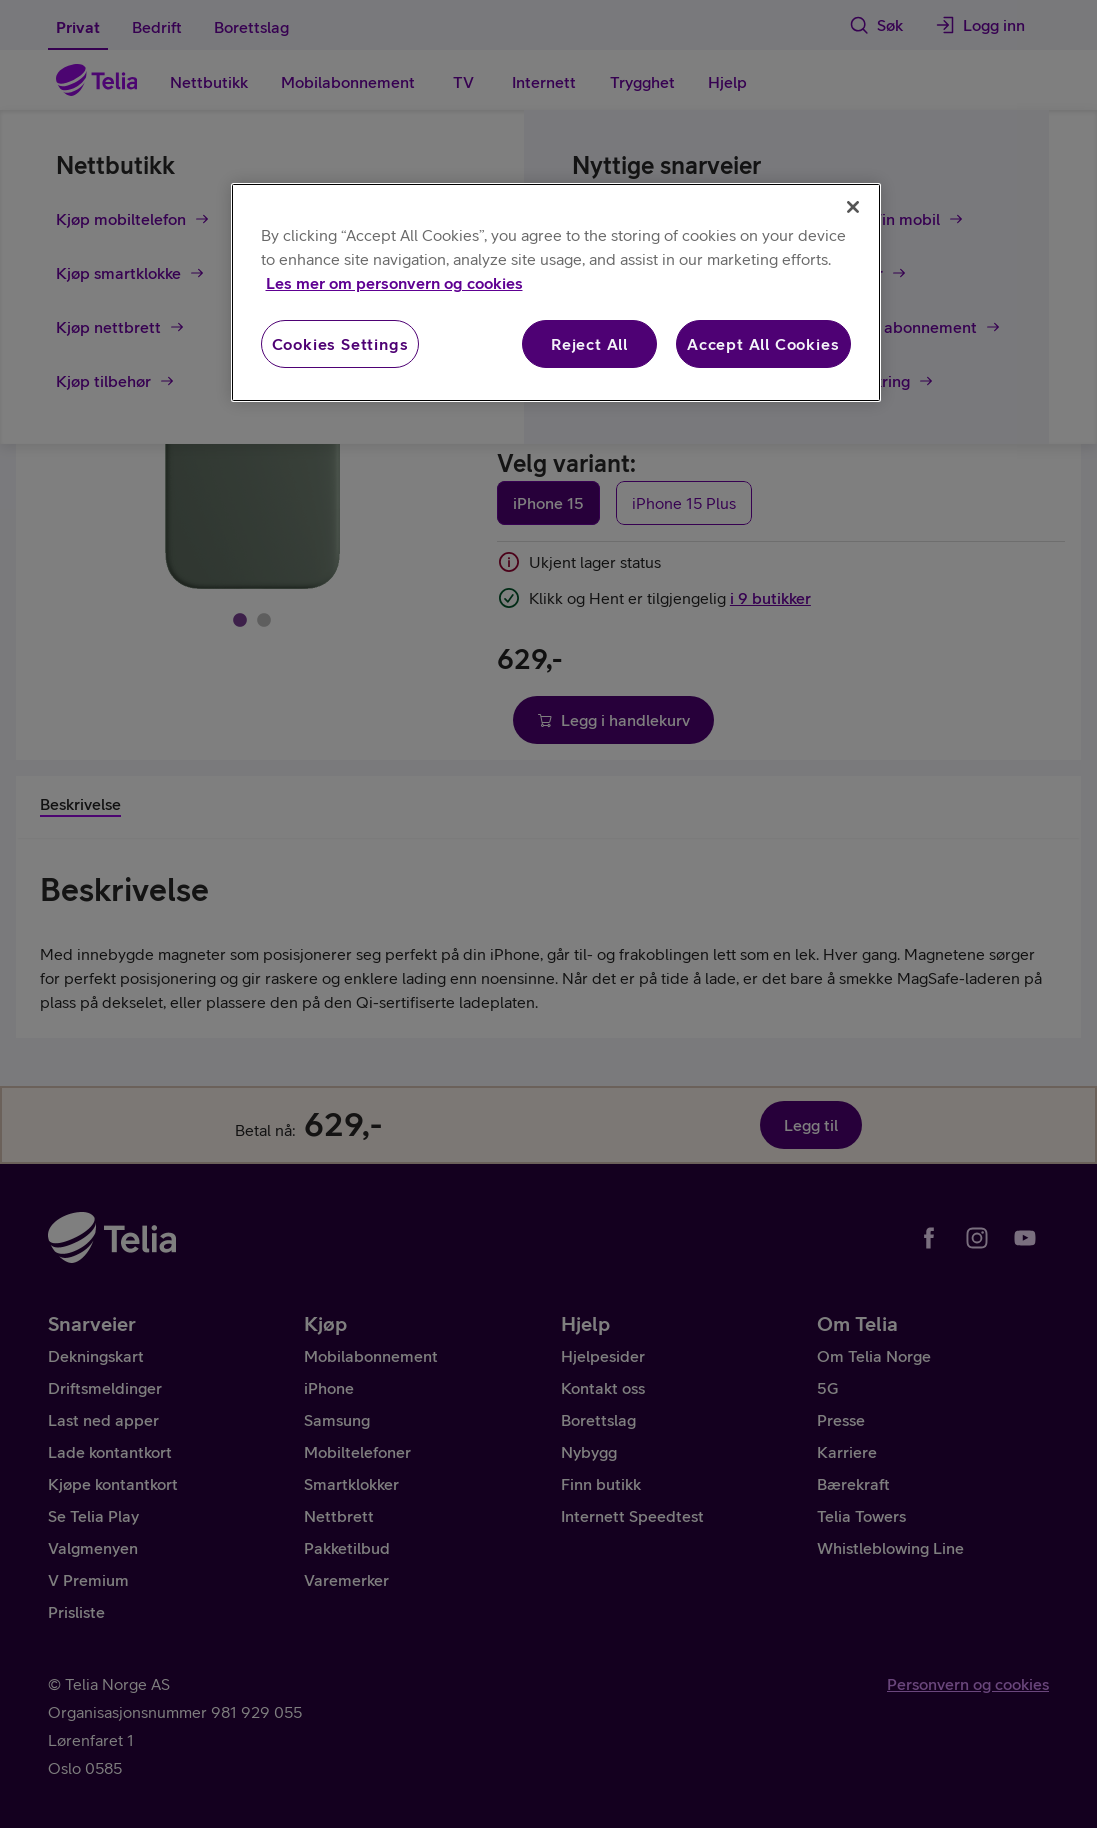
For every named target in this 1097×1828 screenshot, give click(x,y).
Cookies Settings (340, 344)
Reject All (589, 344)
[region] (556, 292)
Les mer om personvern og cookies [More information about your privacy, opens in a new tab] (394, 283)
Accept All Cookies (763, 344)
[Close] (853, 207)
